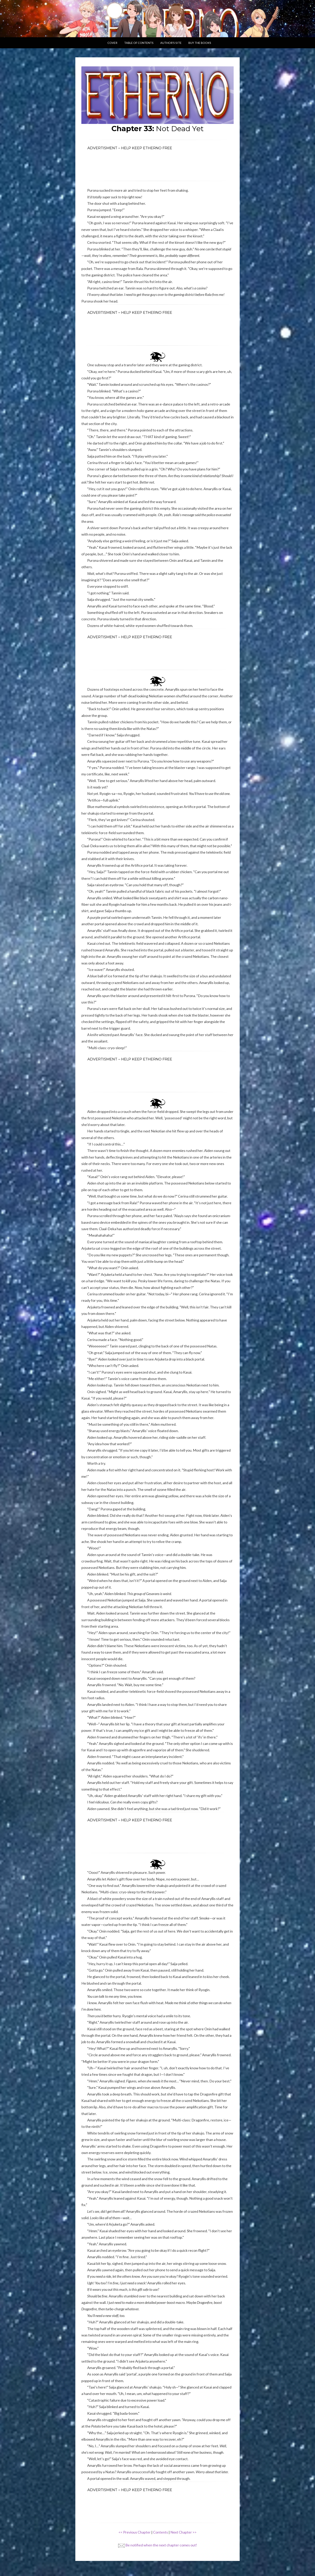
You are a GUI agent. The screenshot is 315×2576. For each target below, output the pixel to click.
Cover (112, 42)
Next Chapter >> (183, 2532)
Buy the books (199, 42)
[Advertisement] (160, 164)
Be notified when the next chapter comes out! (157, 2545)
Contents (160, 2532)
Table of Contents (138, 42)
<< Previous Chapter (135, 2532)
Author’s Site (171, 42)
